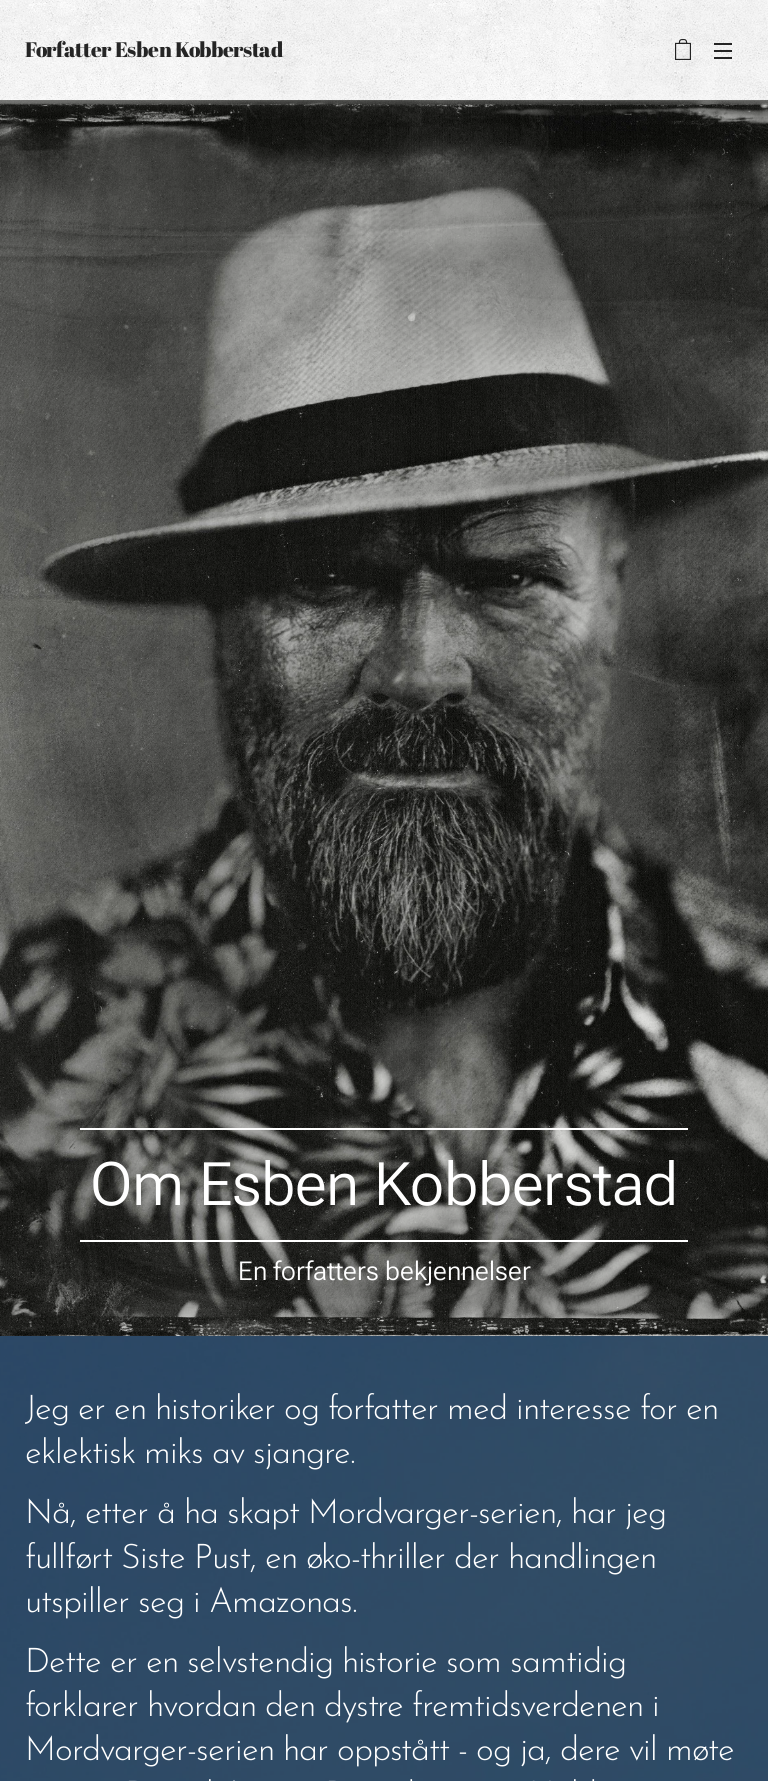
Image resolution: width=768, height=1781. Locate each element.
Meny (723, 51)
